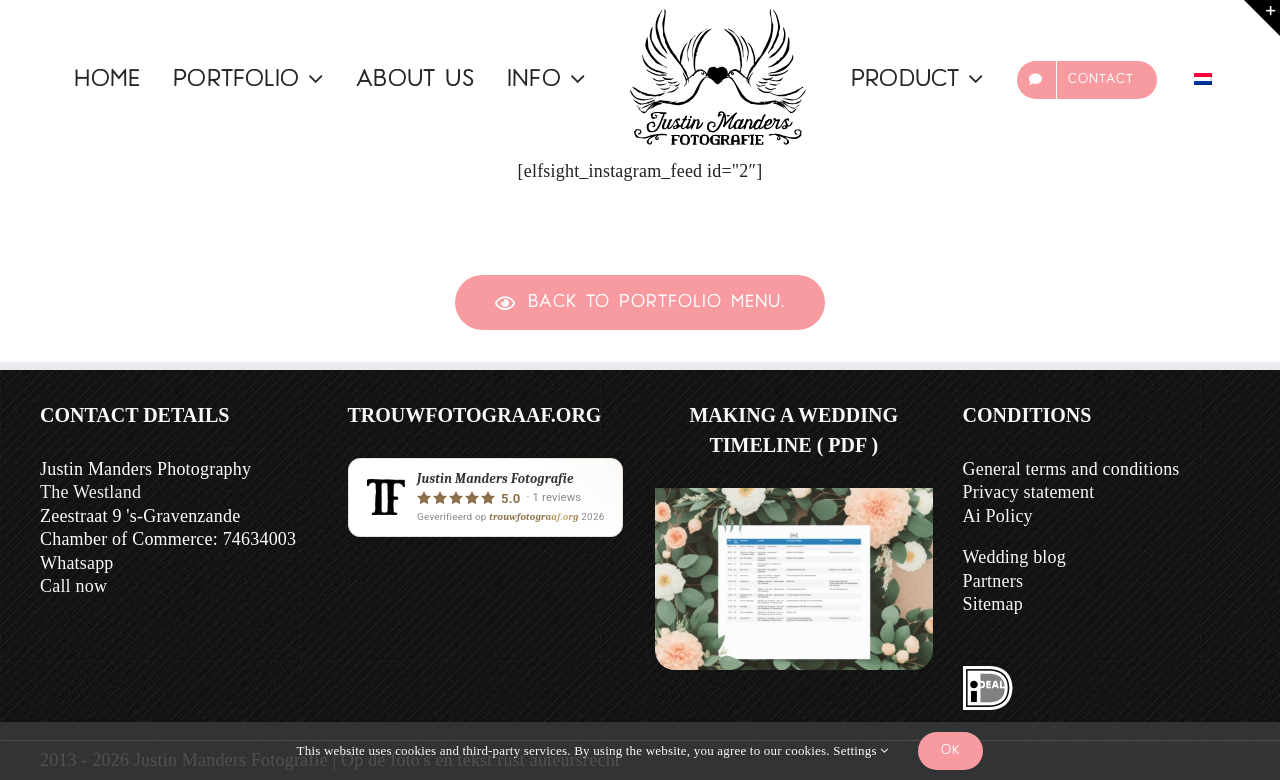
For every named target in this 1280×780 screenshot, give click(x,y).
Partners (993, 581)
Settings (860, 750)
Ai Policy (998, 516)
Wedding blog (1014, 557)
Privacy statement (1029, 492)
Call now (73, 586)
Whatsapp (77, 563)
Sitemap (993, 604)
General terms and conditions (1071, 469)
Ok (950, 750)
